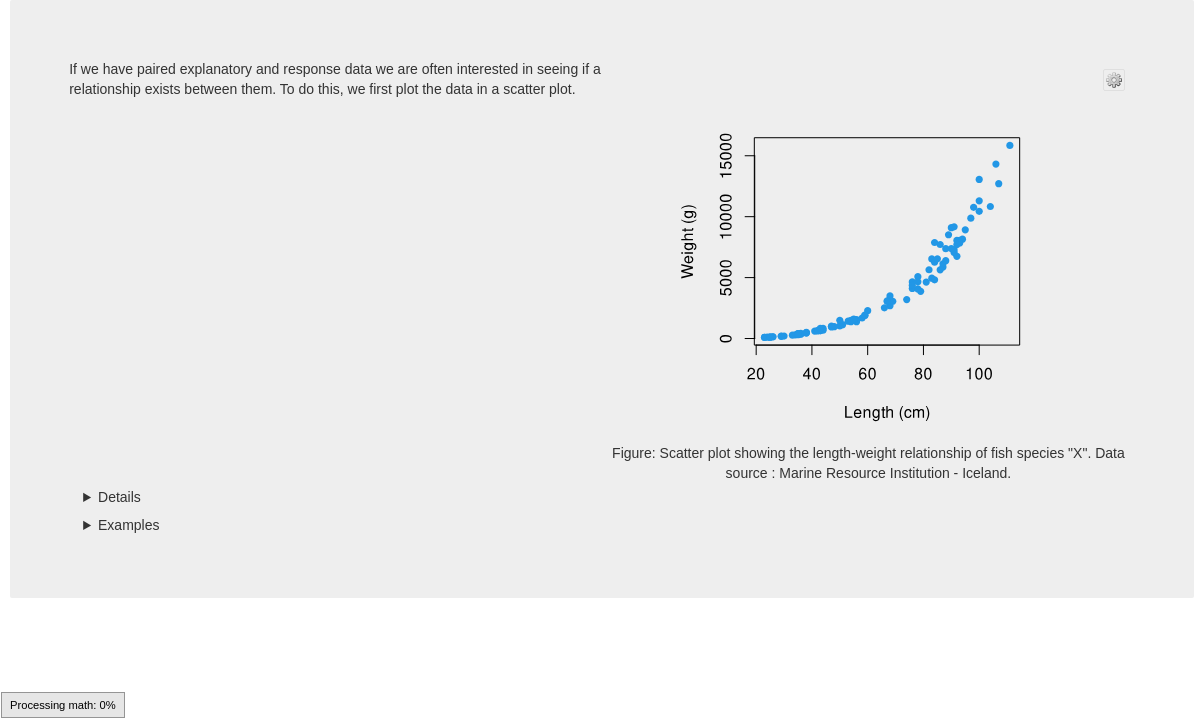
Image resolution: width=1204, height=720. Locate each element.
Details (119, 497)
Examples (128, 525)
